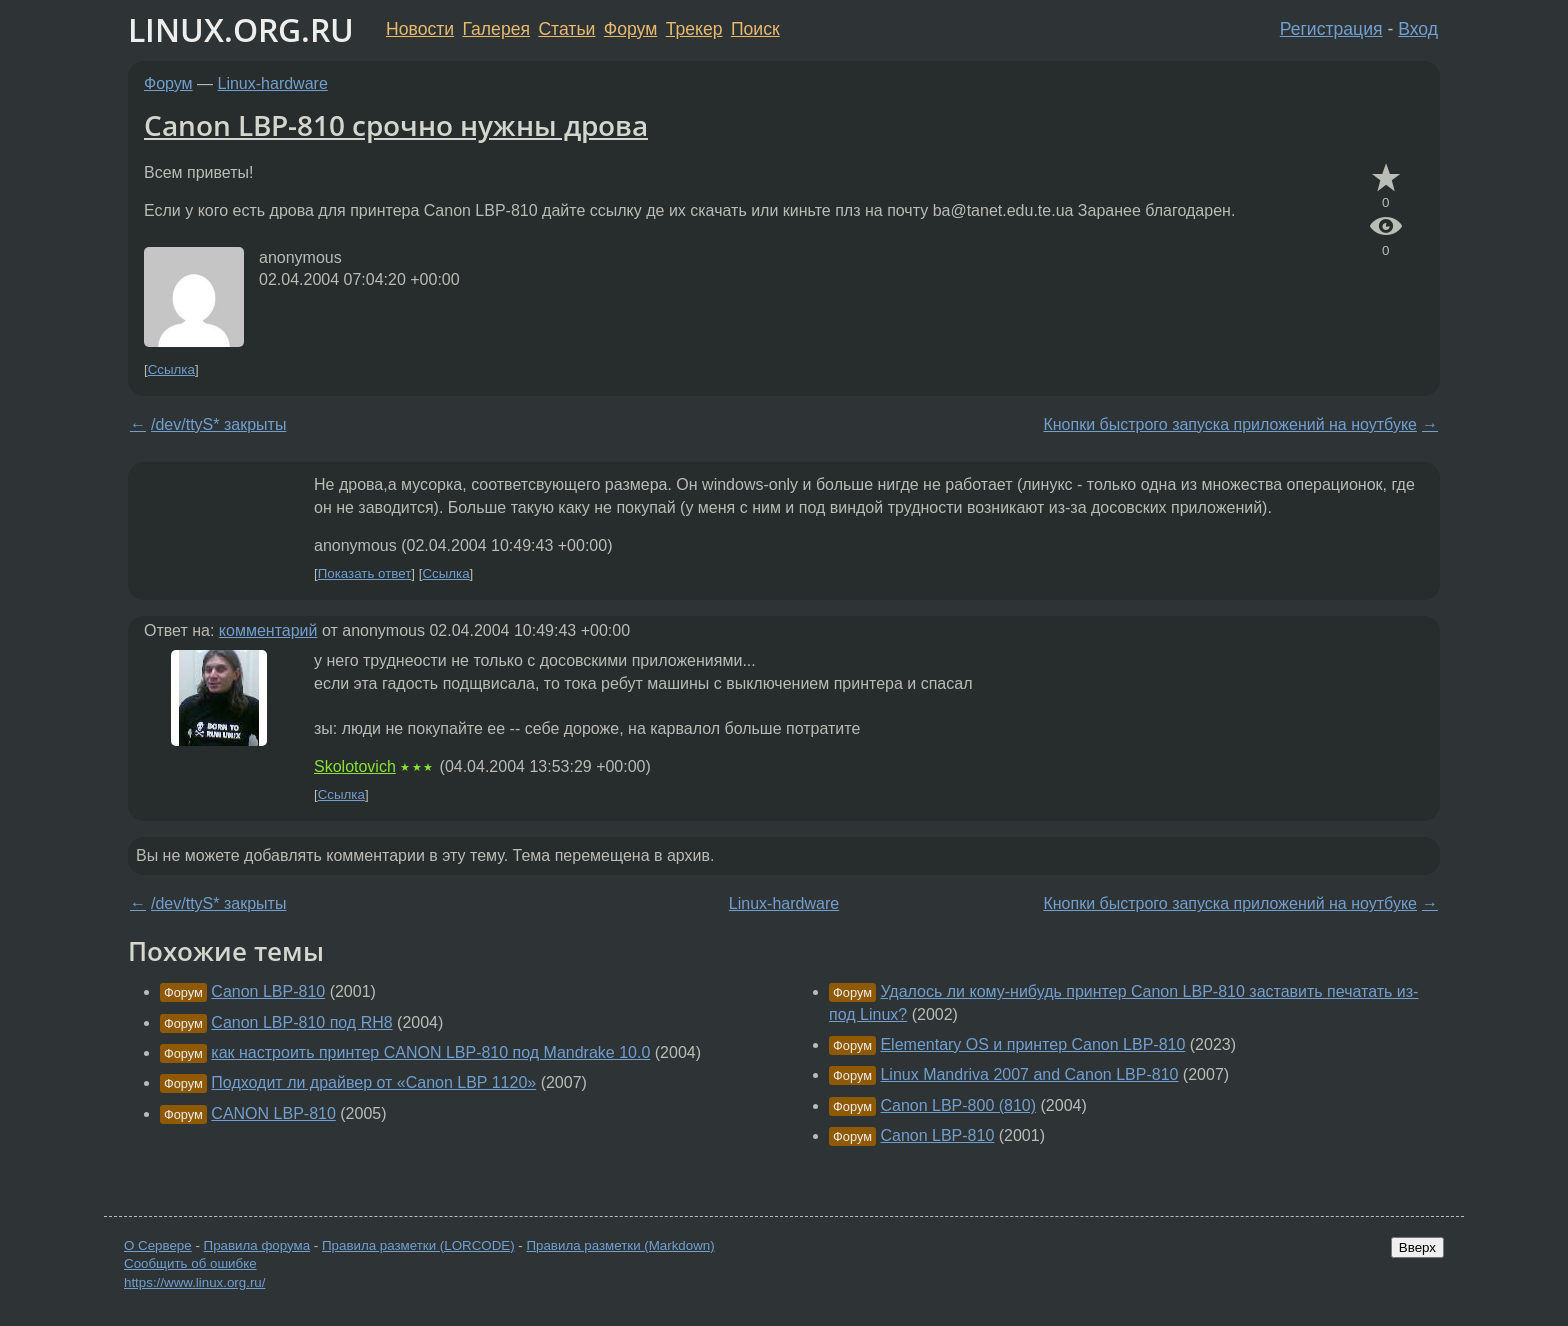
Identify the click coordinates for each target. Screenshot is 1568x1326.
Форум (630, 29)
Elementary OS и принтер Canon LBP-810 (1032, 1044)
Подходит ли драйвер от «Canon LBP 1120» (373, 1082)
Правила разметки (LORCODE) (418, 1245)
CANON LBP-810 (273, 1113)
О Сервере (158, 1245)
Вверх (1417, 1247)
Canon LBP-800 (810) (958, 1105)
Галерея (496, 29)
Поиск (755, 29)
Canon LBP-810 (268, 991)
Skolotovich (355, 766)
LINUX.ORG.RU (241, 29)
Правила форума (257, 1245)
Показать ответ (365, 573)
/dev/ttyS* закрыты (218, 424)
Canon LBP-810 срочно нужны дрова (396, 125)
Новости (420, 29)
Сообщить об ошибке (190, 1263)
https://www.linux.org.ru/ (194, 1282)
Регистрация (1331, 29)
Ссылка (171, 369)
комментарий (268, 630)
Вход (1418, 29)
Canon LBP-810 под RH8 (301, 1022)
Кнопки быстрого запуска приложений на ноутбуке (1230, 424)
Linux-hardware (273, 83)
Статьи (566, 29)
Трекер (694, 29)
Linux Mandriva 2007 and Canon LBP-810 (1029, 1074)
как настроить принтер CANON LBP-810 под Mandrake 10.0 (430, 1052)
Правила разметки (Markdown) (620, 1245)
